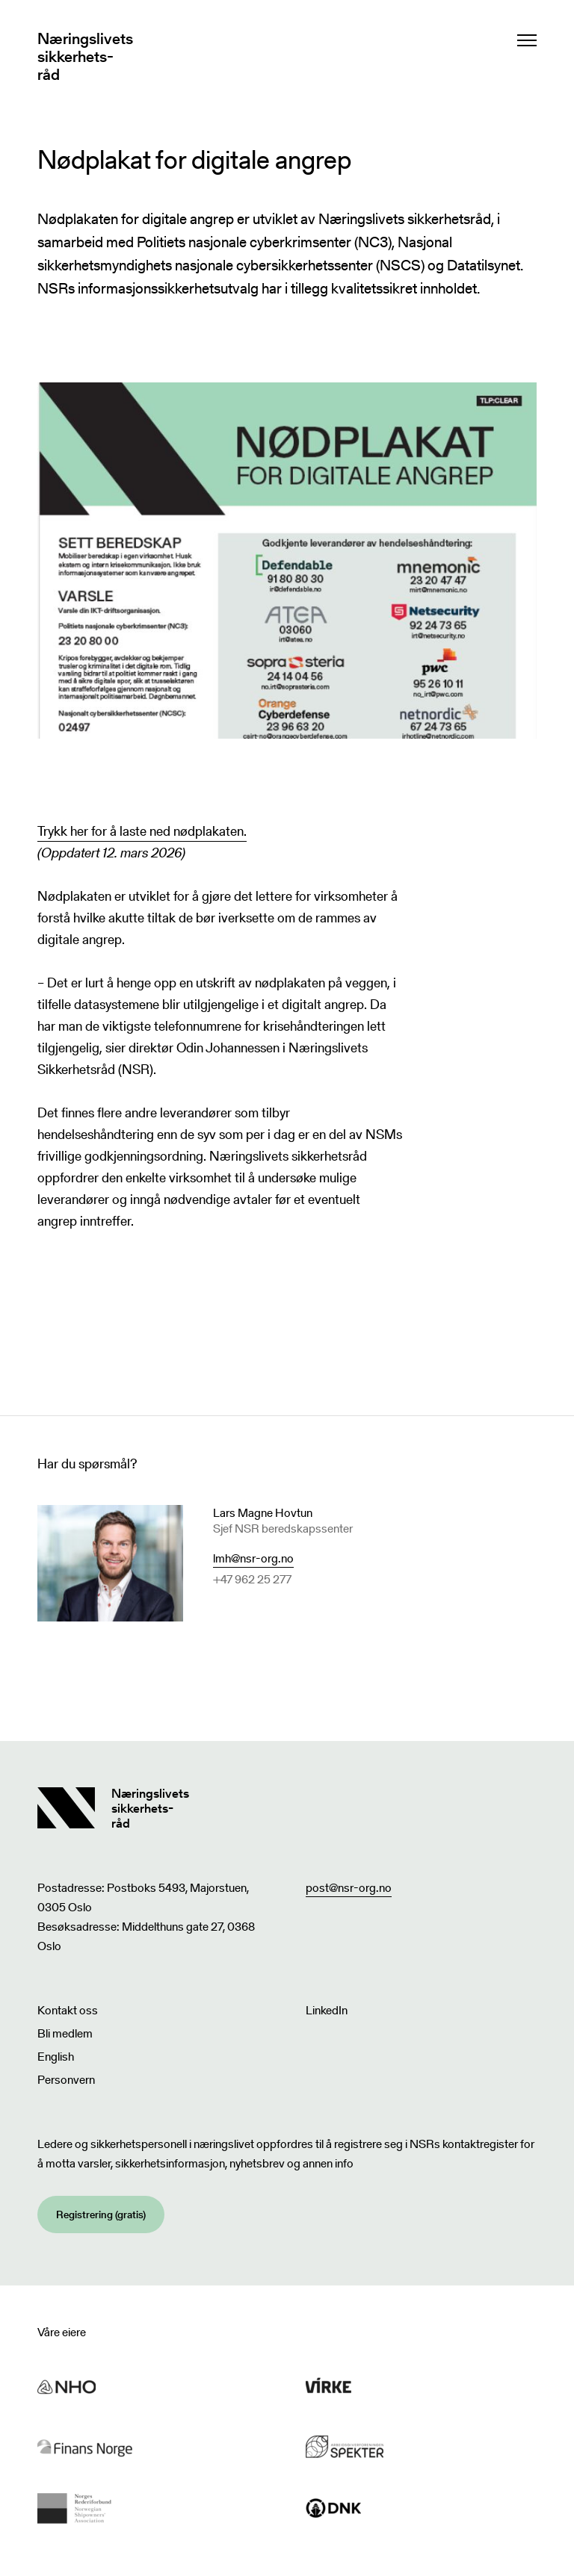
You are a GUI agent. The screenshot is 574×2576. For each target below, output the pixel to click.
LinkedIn (327, 2010)
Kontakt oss (67, 2010)
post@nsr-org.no (349, 1887)
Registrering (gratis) (101, 2214)
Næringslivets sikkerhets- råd (85, 57)
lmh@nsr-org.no (253, 1558)
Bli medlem (65, 2033)
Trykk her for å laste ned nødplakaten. (142, 831)
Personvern (66, 2079)
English (55, 2056)
